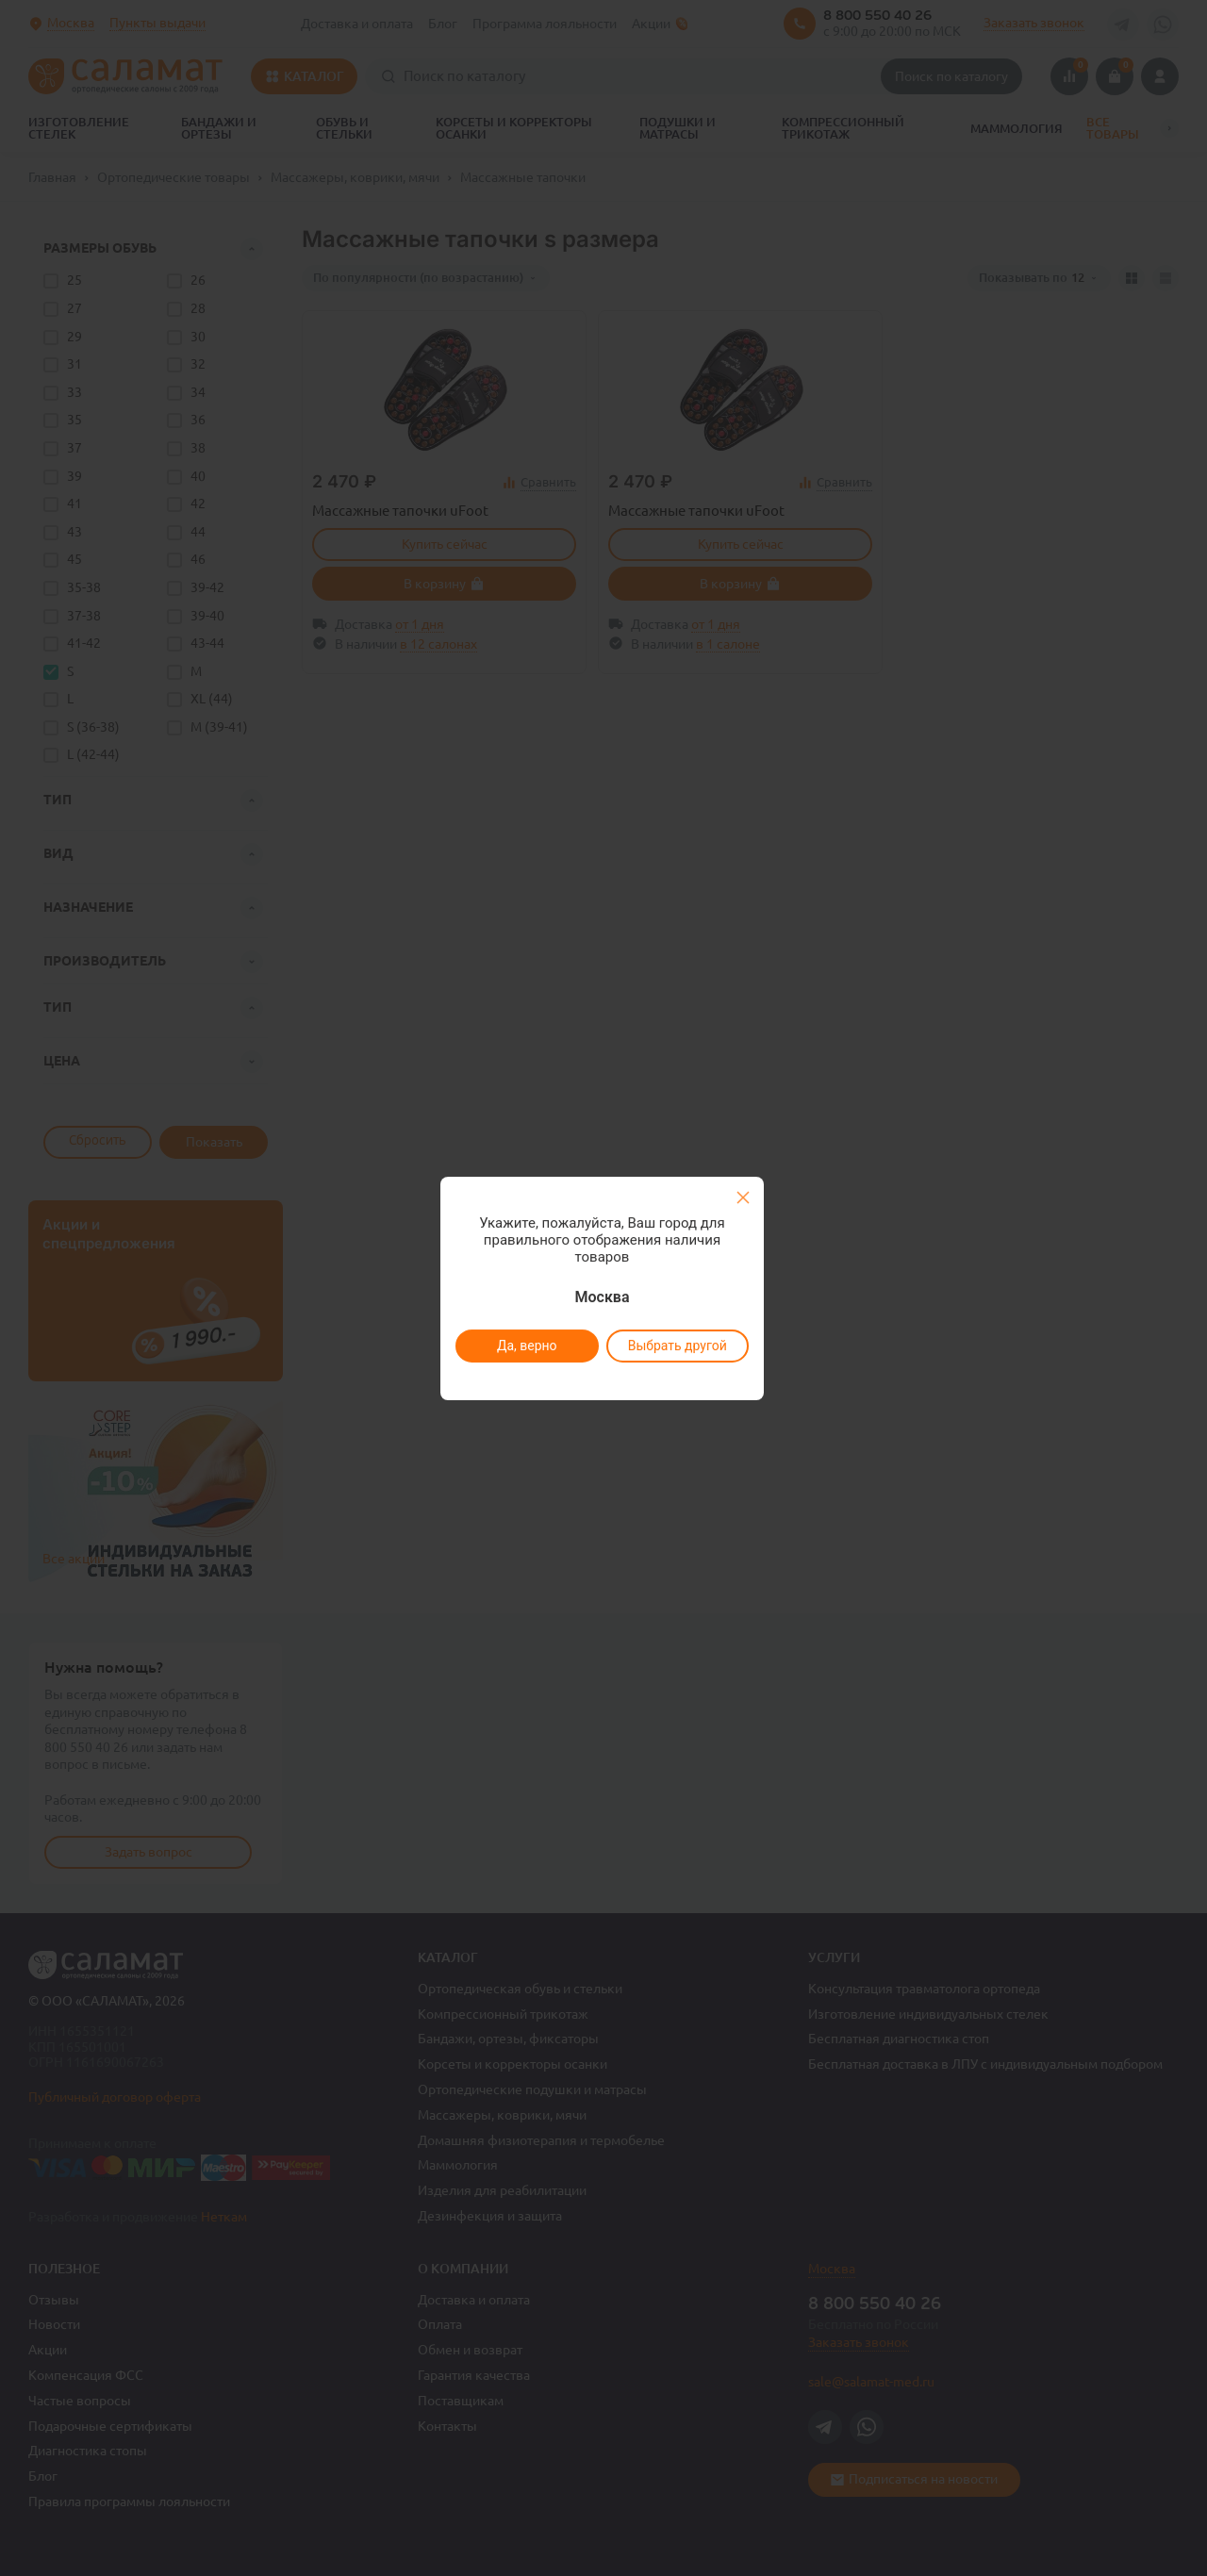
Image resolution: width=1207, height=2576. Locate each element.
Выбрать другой (676, 1345)
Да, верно (526, 1345)
